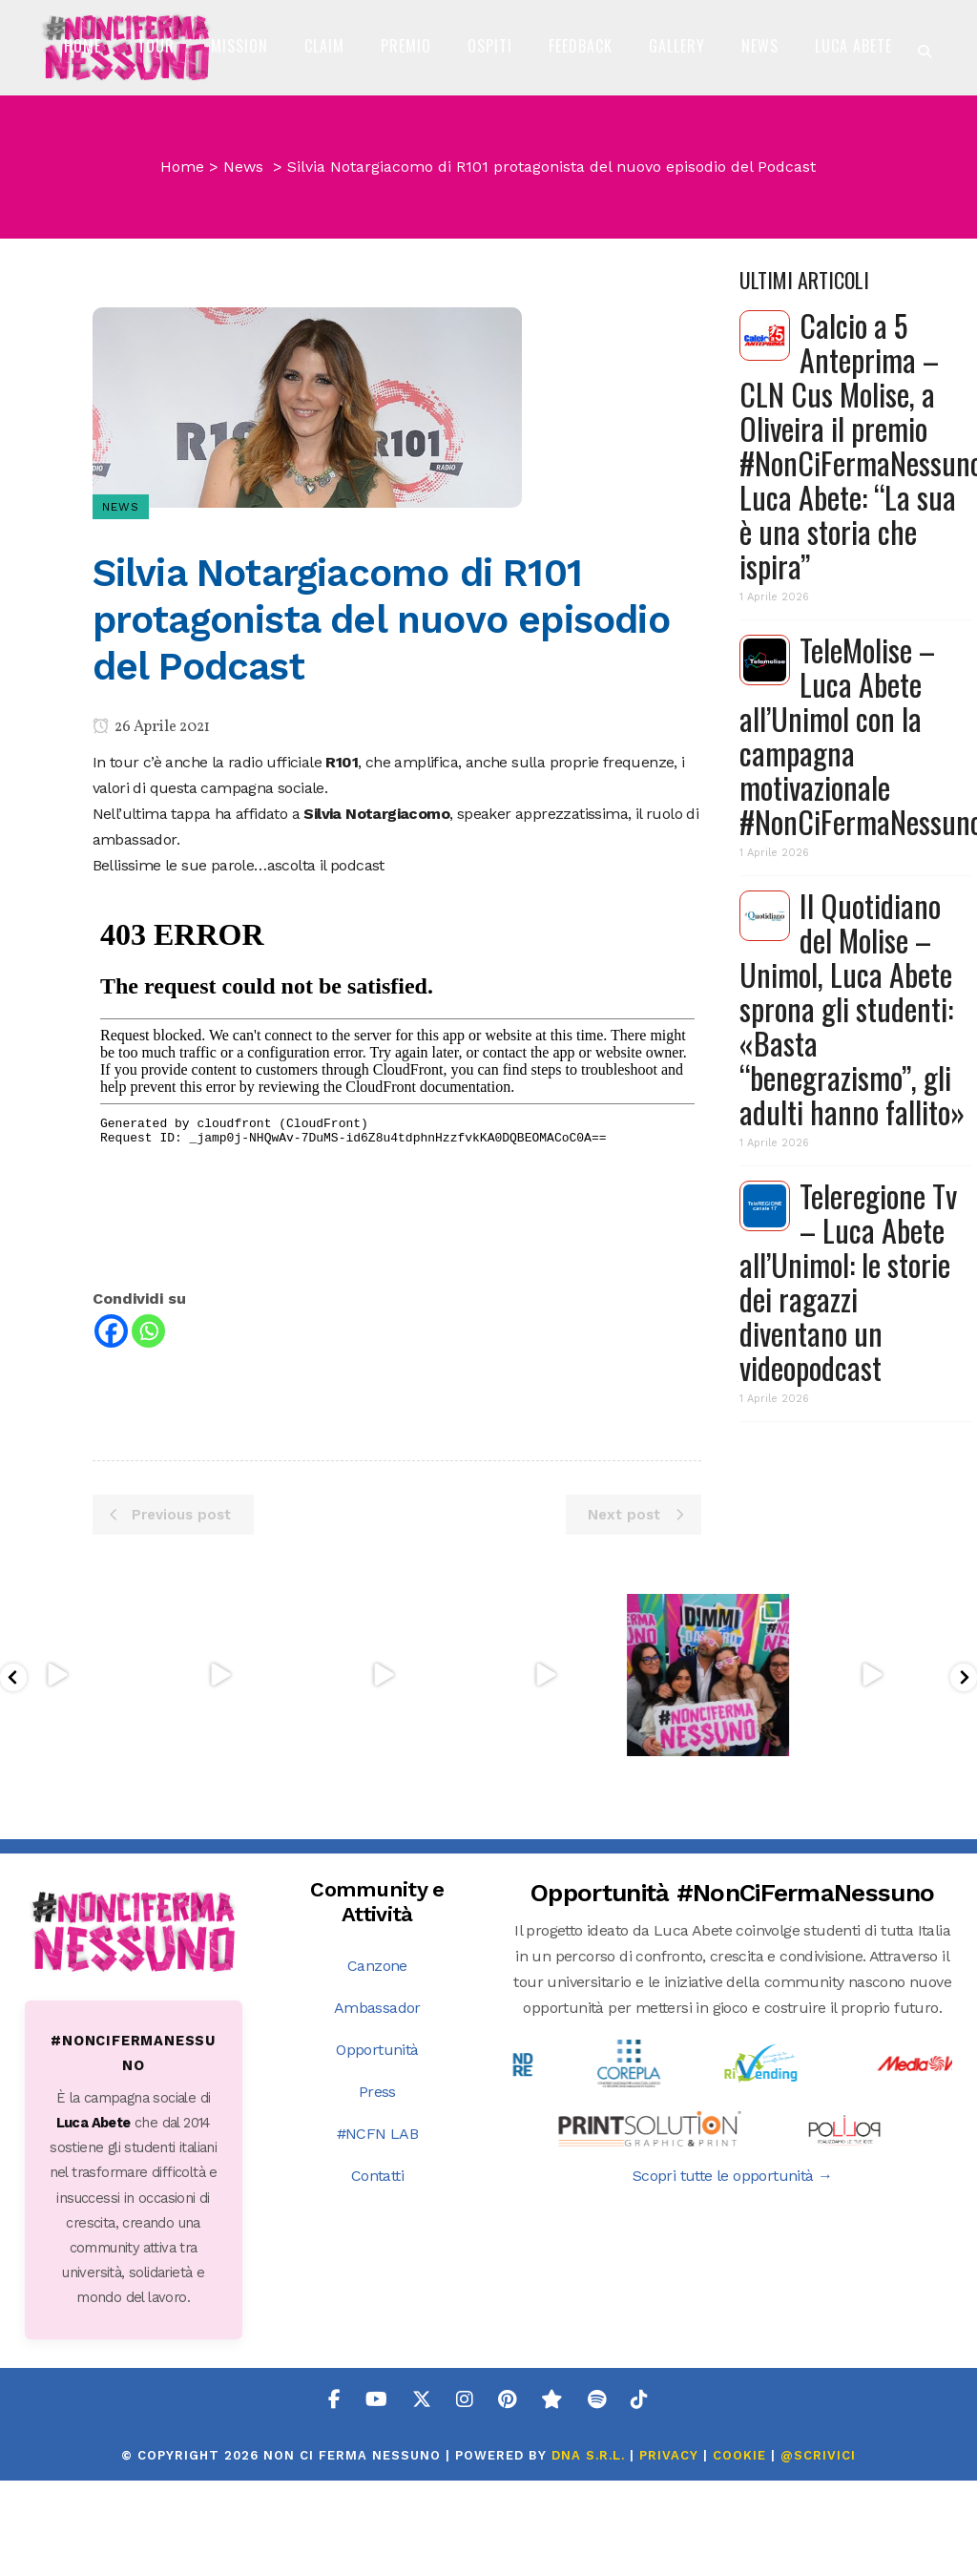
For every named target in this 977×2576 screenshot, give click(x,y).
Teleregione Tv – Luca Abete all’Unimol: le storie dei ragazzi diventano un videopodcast (848, 1423)
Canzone (377, 2061)
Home (182, 309)
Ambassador (377, 2103)
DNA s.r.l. (590, 2551)
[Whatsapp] (148, 1473)
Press (377, 2187)
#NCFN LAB (378, 2229)
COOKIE (739, 2551)
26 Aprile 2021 (151, 869)
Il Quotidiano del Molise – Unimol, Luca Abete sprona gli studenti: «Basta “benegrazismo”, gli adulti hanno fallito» (852, 1150)
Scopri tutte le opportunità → (733, 2271)
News (243, 309)
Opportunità (377, 2145)
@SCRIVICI (818, 2551)
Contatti (377, 2271)
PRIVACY (668, 2551)
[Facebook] (111, 1473)
